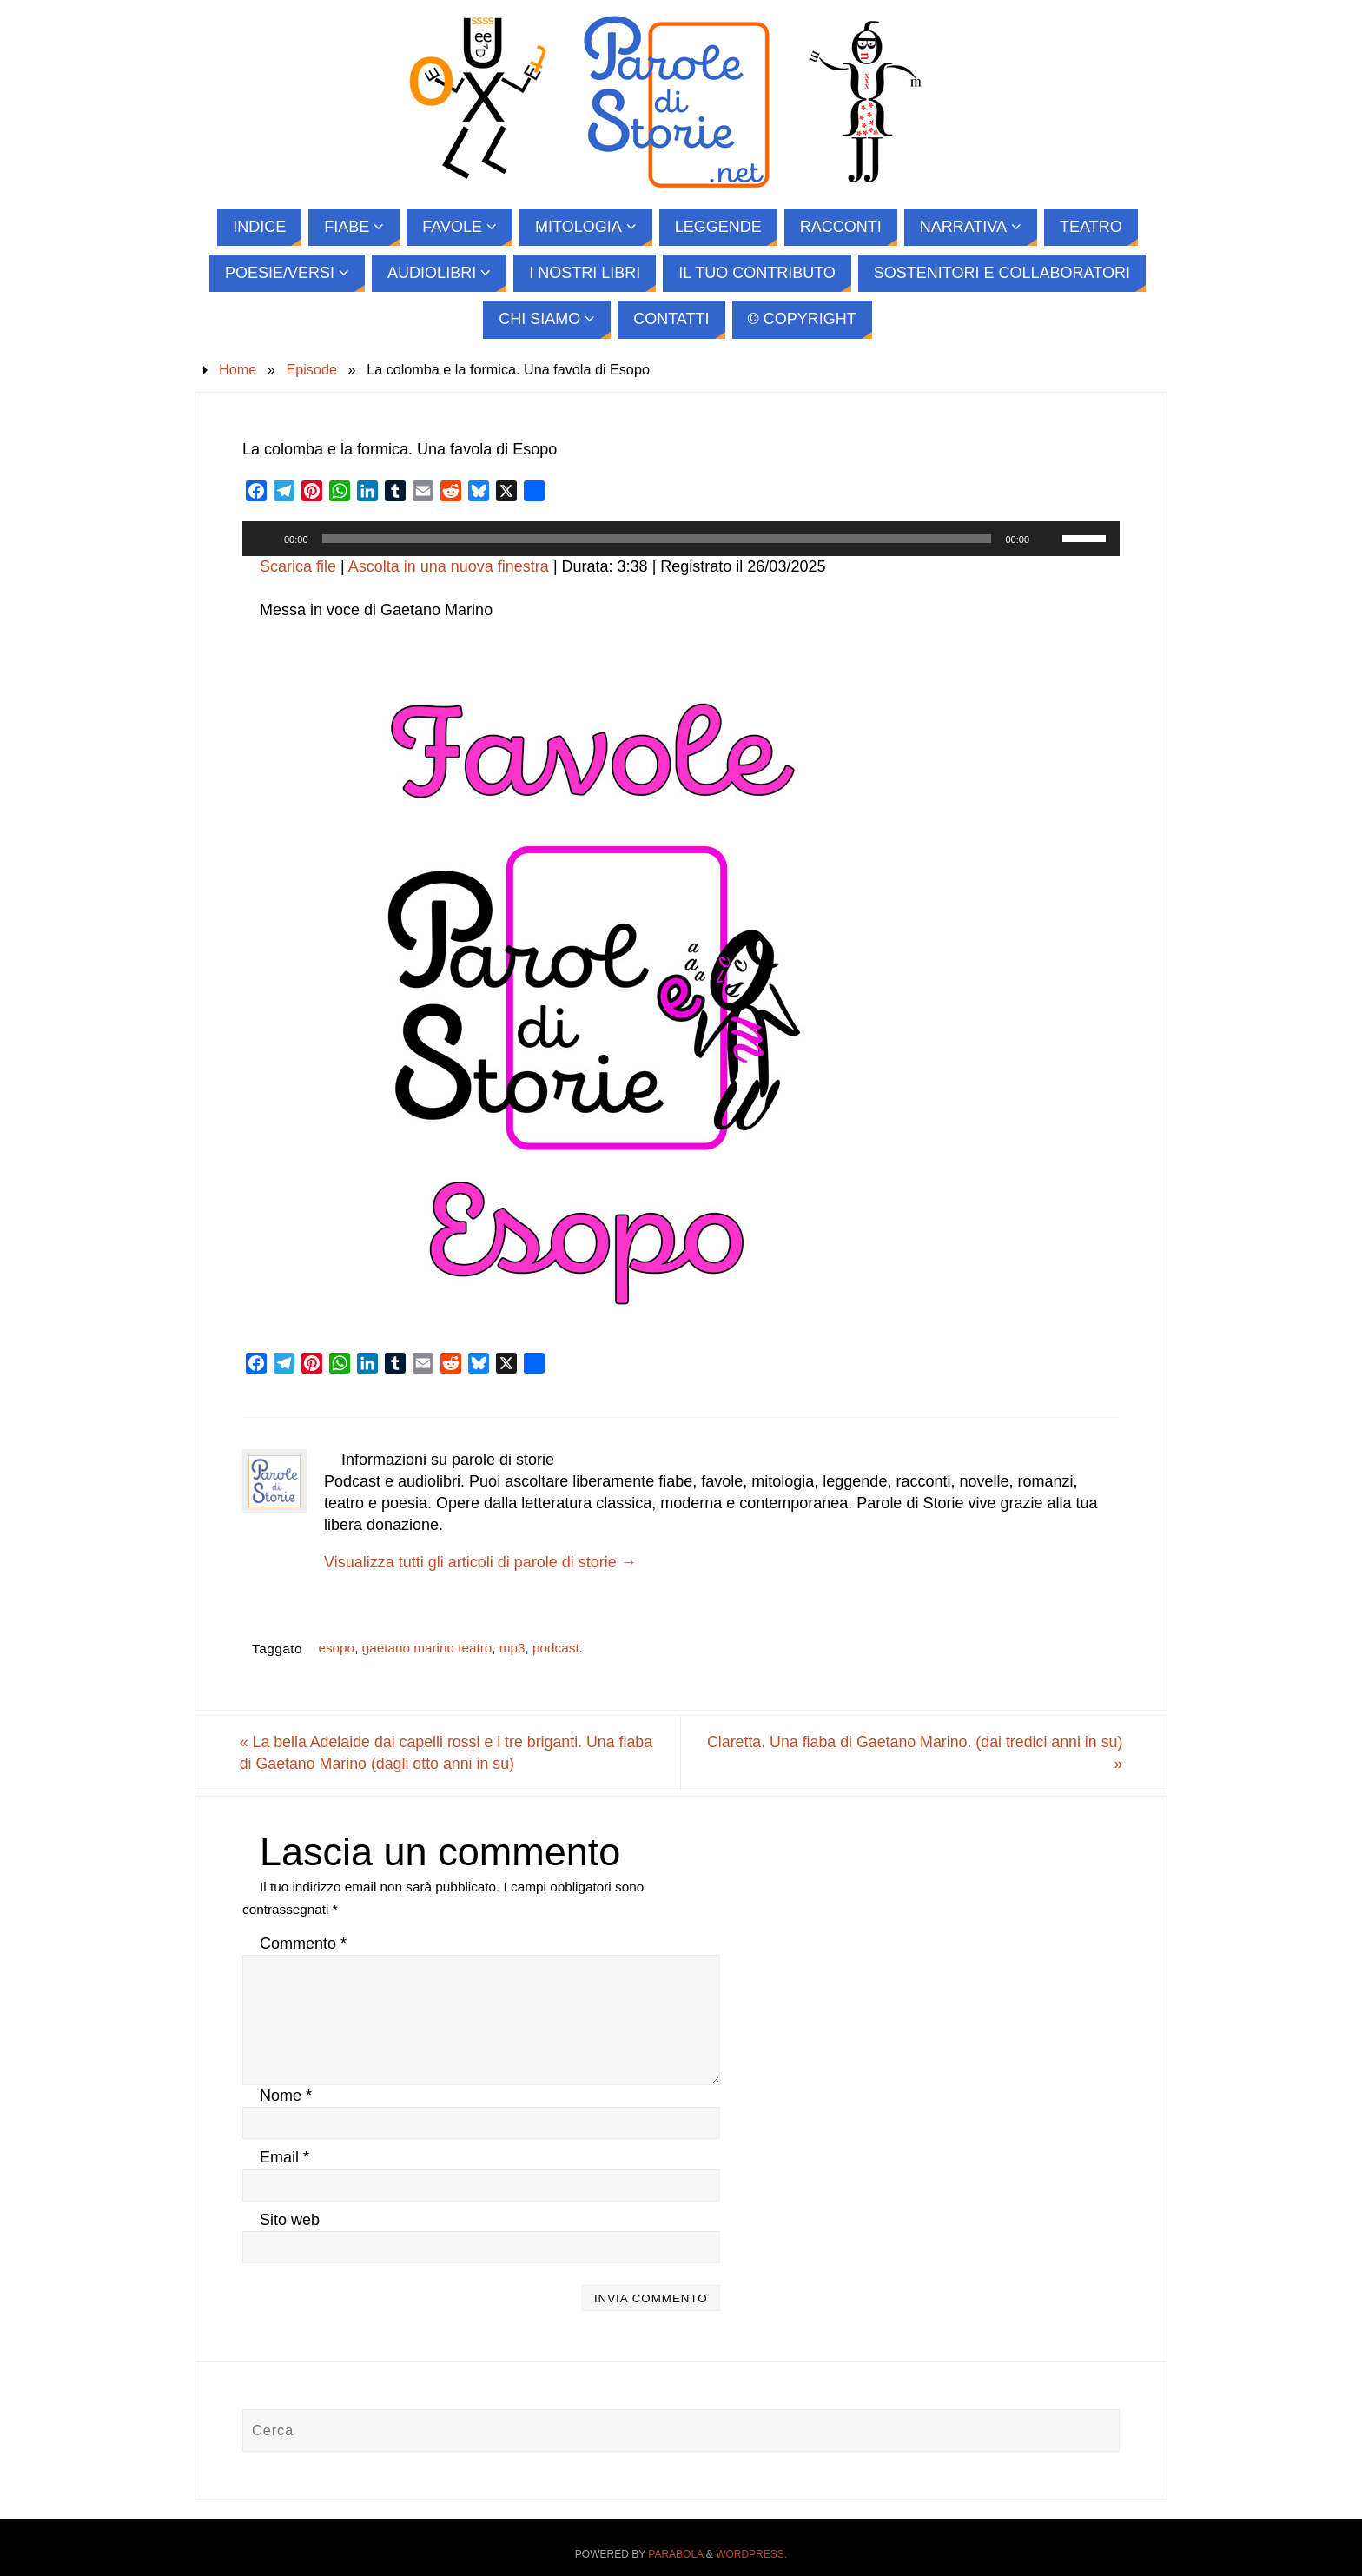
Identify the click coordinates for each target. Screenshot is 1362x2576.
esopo (336, 1647)
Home (237, 369)
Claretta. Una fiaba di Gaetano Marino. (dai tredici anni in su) (909, 1752)
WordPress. (751, 2554)
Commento (303, 1943)
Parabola (675, 2554)
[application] (681, 538)
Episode (311, 369)
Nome (286, 2096)
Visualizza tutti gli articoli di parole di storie (480, 1562)
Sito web (290, 2219)
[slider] (657, 538)
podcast (555, 1647)
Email (284, 2158)
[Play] (265, 538)
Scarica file (298, 566)
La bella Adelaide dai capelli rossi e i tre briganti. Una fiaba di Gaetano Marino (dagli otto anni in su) (451, 1752)
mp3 (512, 1647)
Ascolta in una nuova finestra (448, 566)
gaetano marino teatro (427, 1647)
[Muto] (1048, 538)
